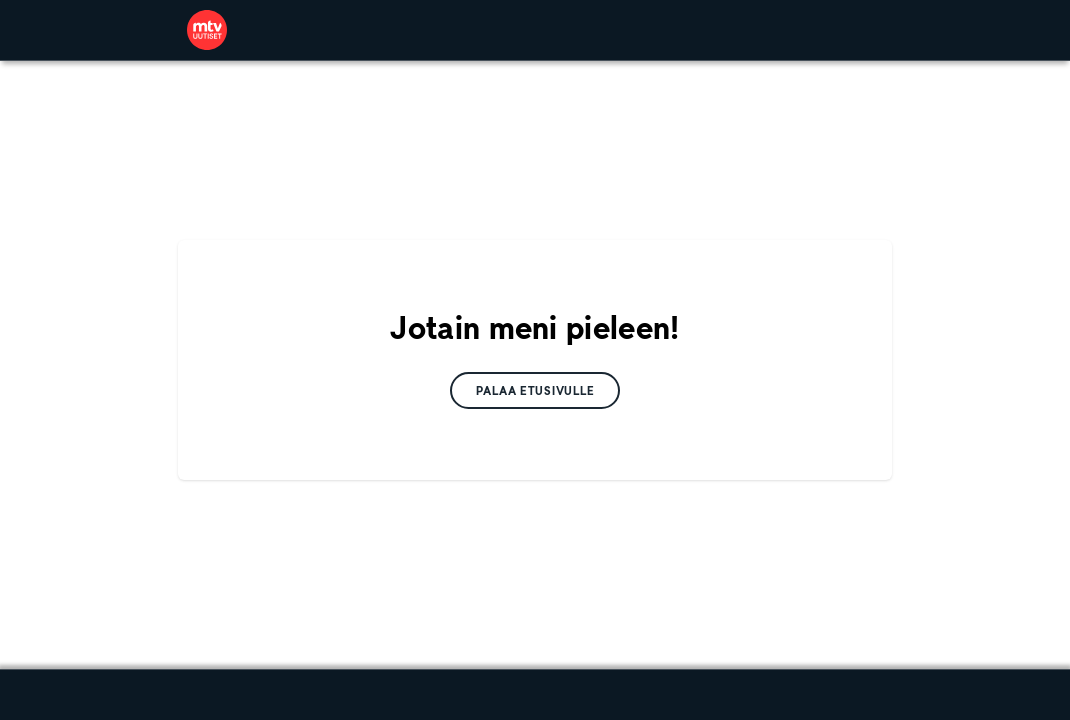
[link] (207, 30)
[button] (535, 390)
